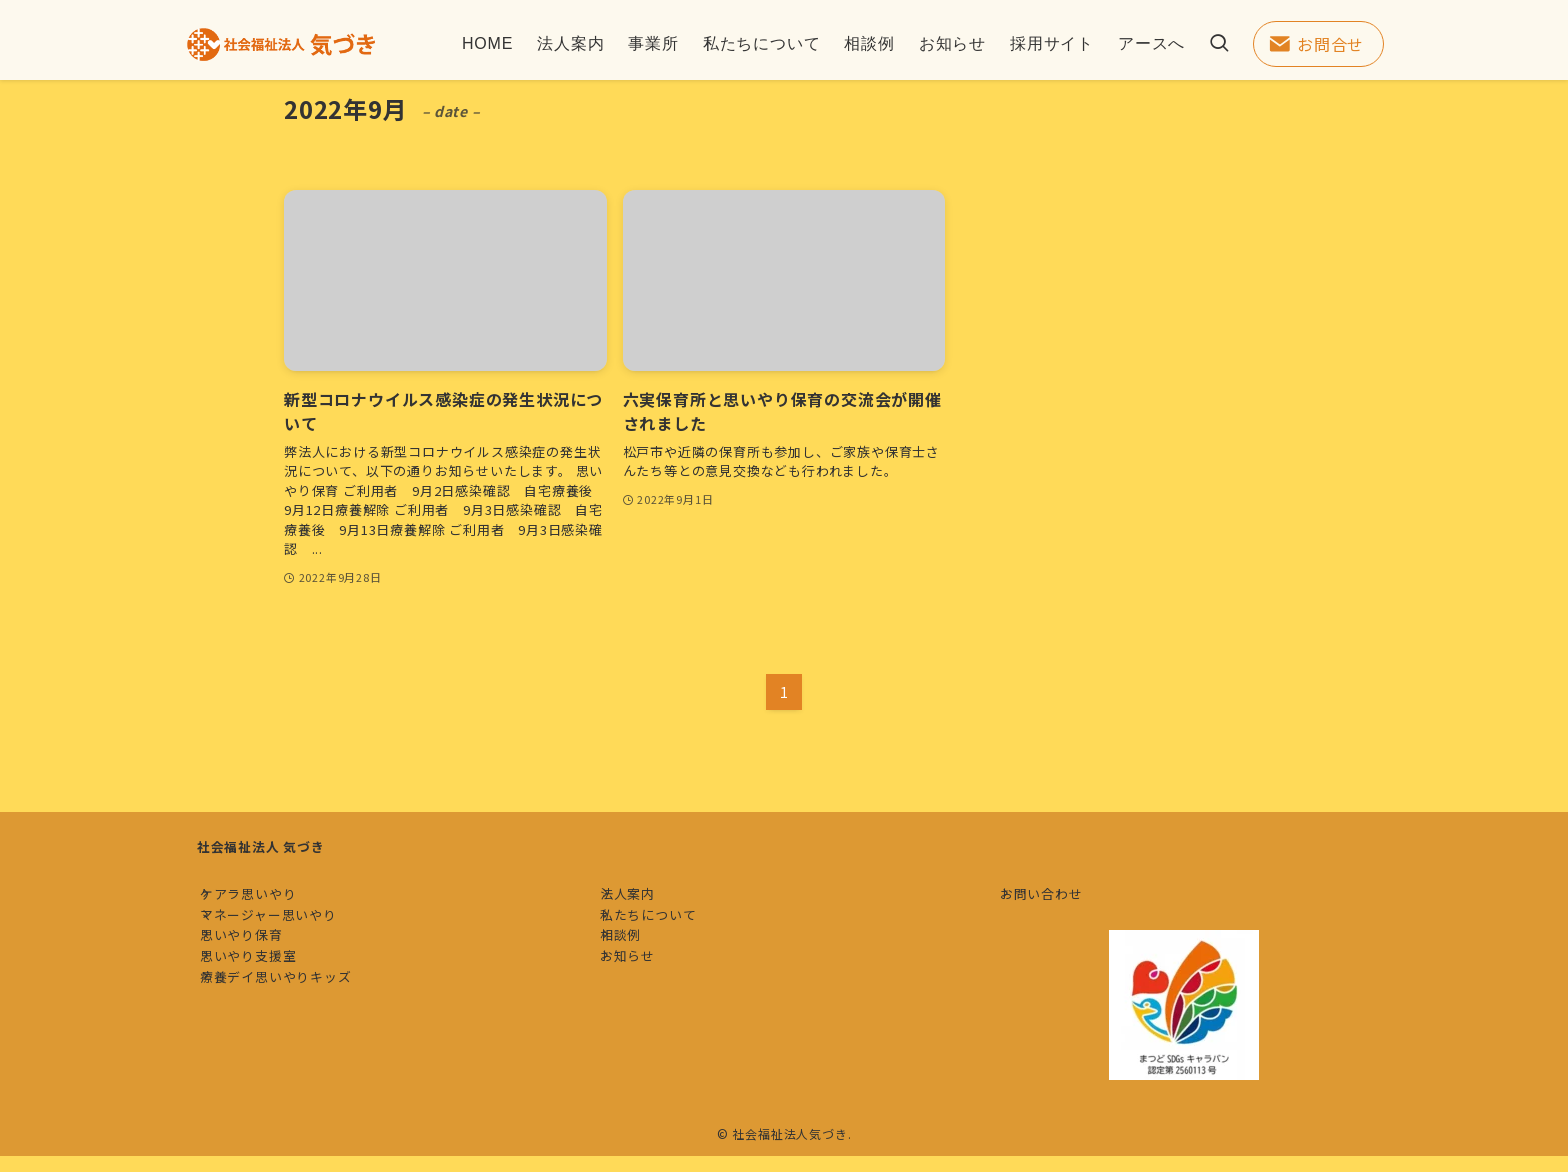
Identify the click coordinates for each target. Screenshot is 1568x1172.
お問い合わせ (1057, 901)
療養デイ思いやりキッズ (292, 1049)
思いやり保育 (257, 975)
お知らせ (643, 1012)
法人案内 (643, 901)
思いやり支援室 (264, 1012)
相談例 (636, 975)
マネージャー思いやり (284, 938)
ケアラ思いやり (264, 901)
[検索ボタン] (1219, 44)
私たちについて (664, 938)
